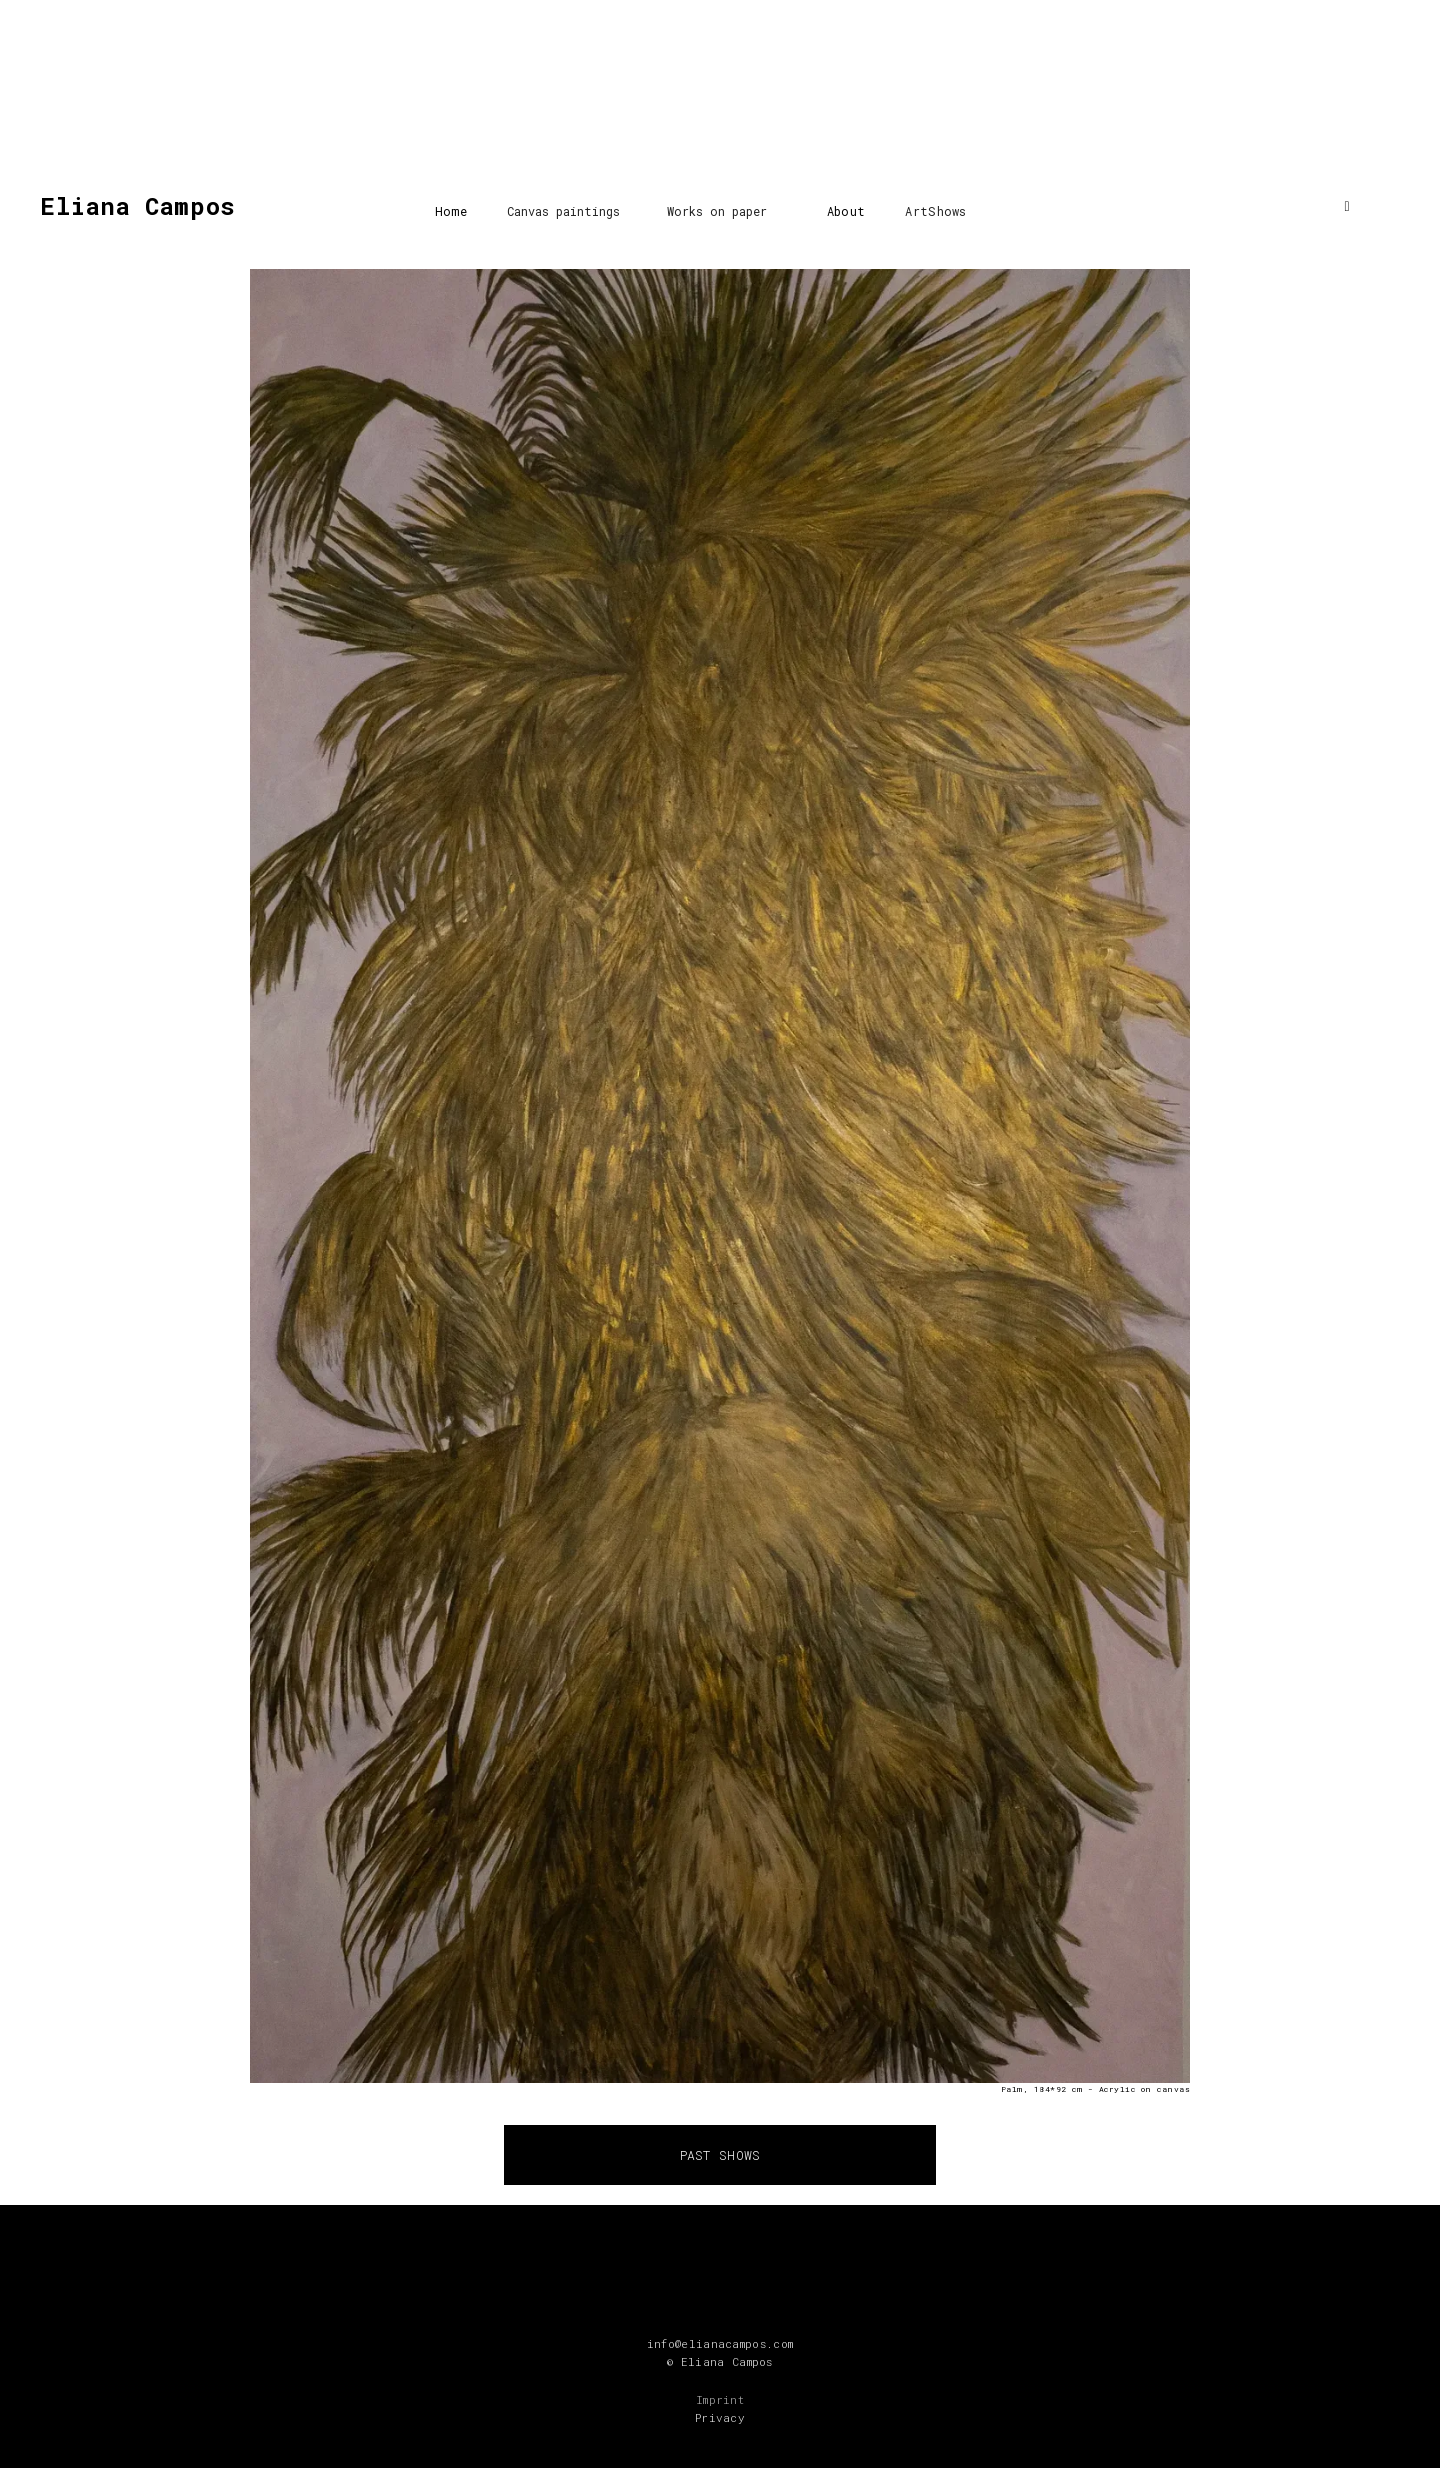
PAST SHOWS (720, 2155)
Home (451, 211)
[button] (563, 206)
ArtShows (935, 211)
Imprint (720, 2399)
